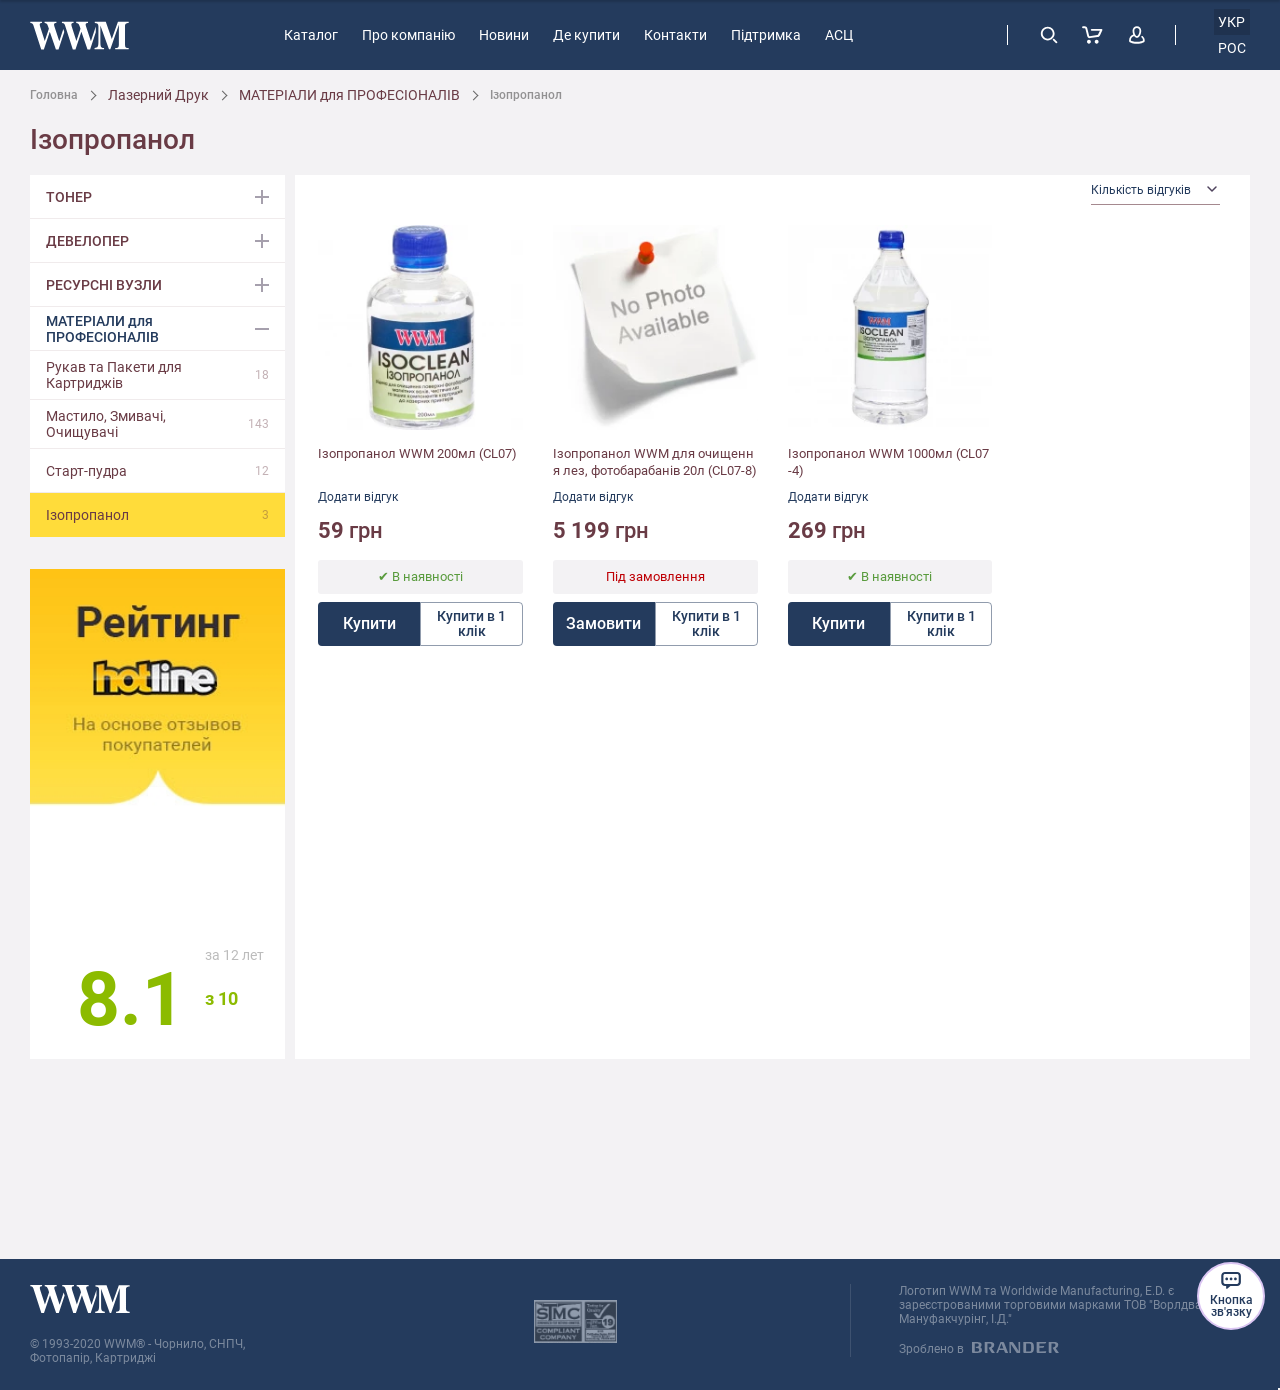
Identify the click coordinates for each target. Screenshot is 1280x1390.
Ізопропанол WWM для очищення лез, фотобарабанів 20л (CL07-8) (655, 462)
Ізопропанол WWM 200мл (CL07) (417, 453)
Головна (54, 95)
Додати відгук (358, 497)
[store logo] (79, 35)
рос (1232, 48)
